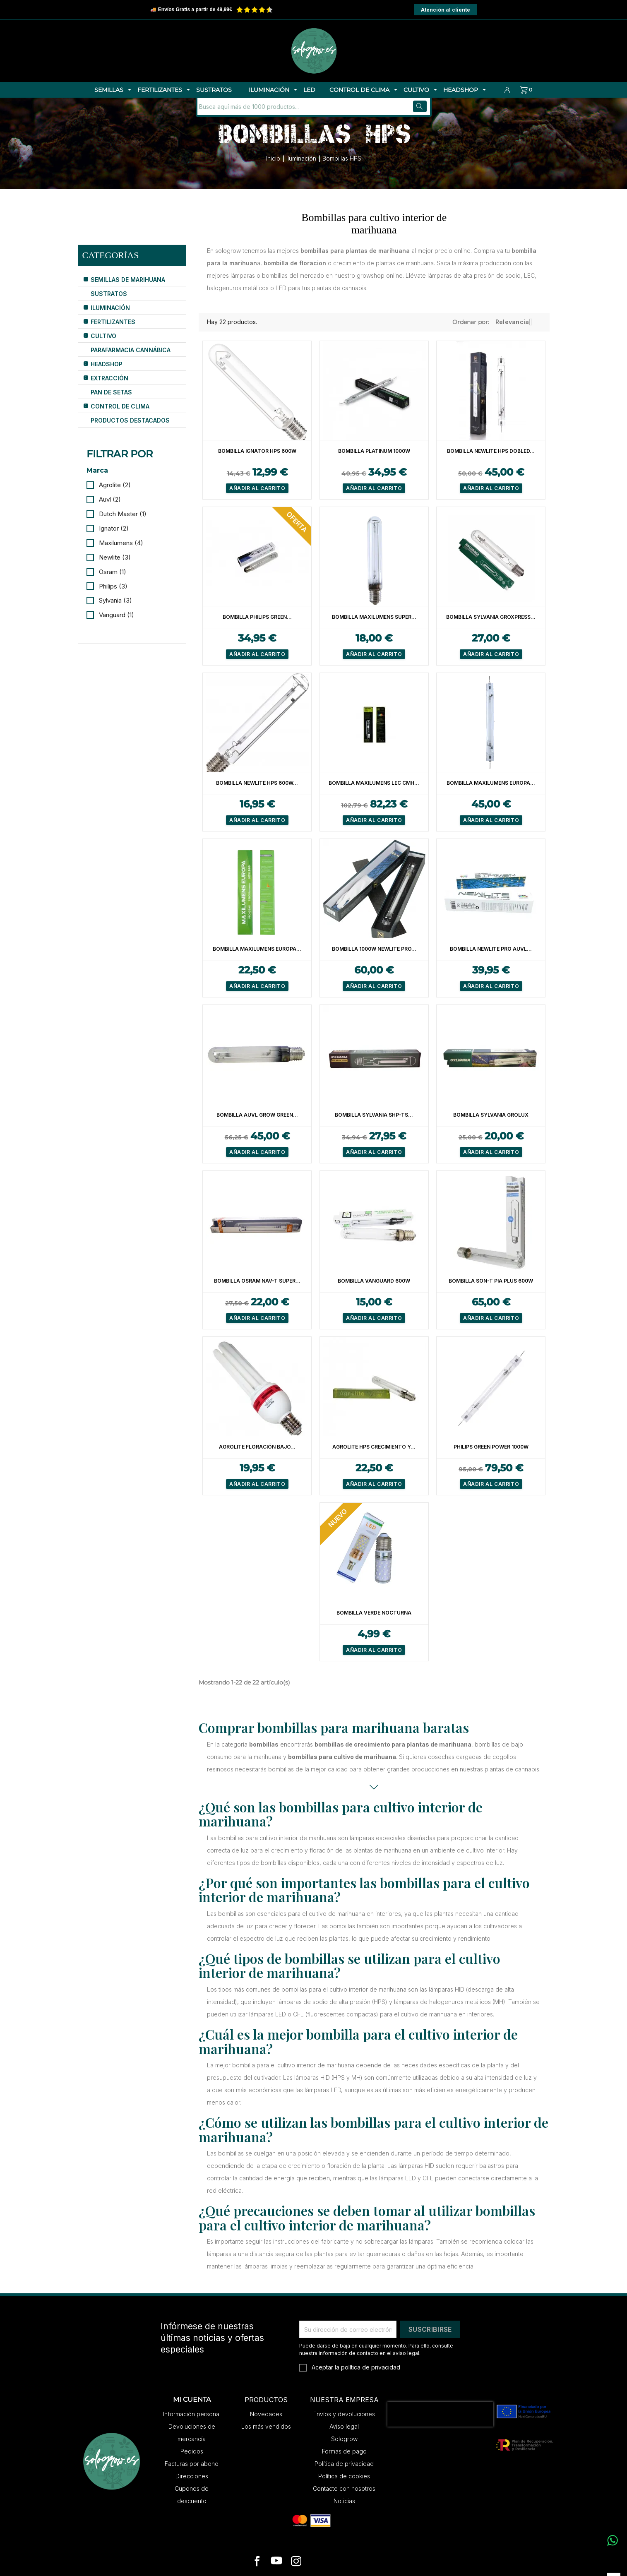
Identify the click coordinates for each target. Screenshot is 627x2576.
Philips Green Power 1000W (491, 1447)
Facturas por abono (192, 2463)
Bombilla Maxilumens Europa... (491, 783)
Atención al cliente (445, 10)
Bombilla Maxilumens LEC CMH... (374, 783)
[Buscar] (253, 106)
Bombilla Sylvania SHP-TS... (374, 1115)
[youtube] (276, 2562)
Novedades (266, 2413)
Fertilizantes (113, 321)
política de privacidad (370, 2367)
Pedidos (191, 2451)
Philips (113, 586)
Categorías (110, 255)
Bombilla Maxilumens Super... (374, 617)
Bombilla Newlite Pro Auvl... (491, 949)
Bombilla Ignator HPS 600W (257, 451)
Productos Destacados (130, 420)
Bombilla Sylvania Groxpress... (491, 617)
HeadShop (107, 364)
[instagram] (296, 2562)
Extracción (109, 378)
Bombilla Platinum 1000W (374, 451)
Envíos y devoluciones (344, 2413)
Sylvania (115, 600)
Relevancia (517, 322)
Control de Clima (120, 406)
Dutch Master (123, 514)
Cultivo (103, 335)
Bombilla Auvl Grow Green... (257, 1115)
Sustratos (109, 293)
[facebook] (257, 2562)
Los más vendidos (266, 2426)
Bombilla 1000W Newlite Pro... (374, 949)
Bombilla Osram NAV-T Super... (257, 1281)
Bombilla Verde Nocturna (373, 1613)
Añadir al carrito (257, 488)
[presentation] (440, 2414)
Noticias (344, 2500)
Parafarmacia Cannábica (131, 349)
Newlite (115, 557)
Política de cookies (344, 2476)
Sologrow (344, 2438)
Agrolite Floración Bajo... (257, 1447)
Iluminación (110, 307)
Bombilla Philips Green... (257, 617)
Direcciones (191, 2476)
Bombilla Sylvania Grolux (491, 1115)
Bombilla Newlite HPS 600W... (257, 783)
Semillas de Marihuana (128, 279)
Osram (112, 572)
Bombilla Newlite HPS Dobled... (491, 451)
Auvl (110, 499)
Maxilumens (121, 543)
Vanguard (116, 615)
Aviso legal (344, 2426)
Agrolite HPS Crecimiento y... (374, 1447)
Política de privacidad (344, 2463)
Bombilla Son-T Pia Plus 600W (491, 1281)
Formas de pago (344, 2451)
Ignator (114, 528)
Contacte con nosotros (344, 2488)
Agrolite (115, 485)
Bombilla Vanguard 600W (374, 1281)
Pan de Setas (111, 392)
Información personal (192, 2413)
